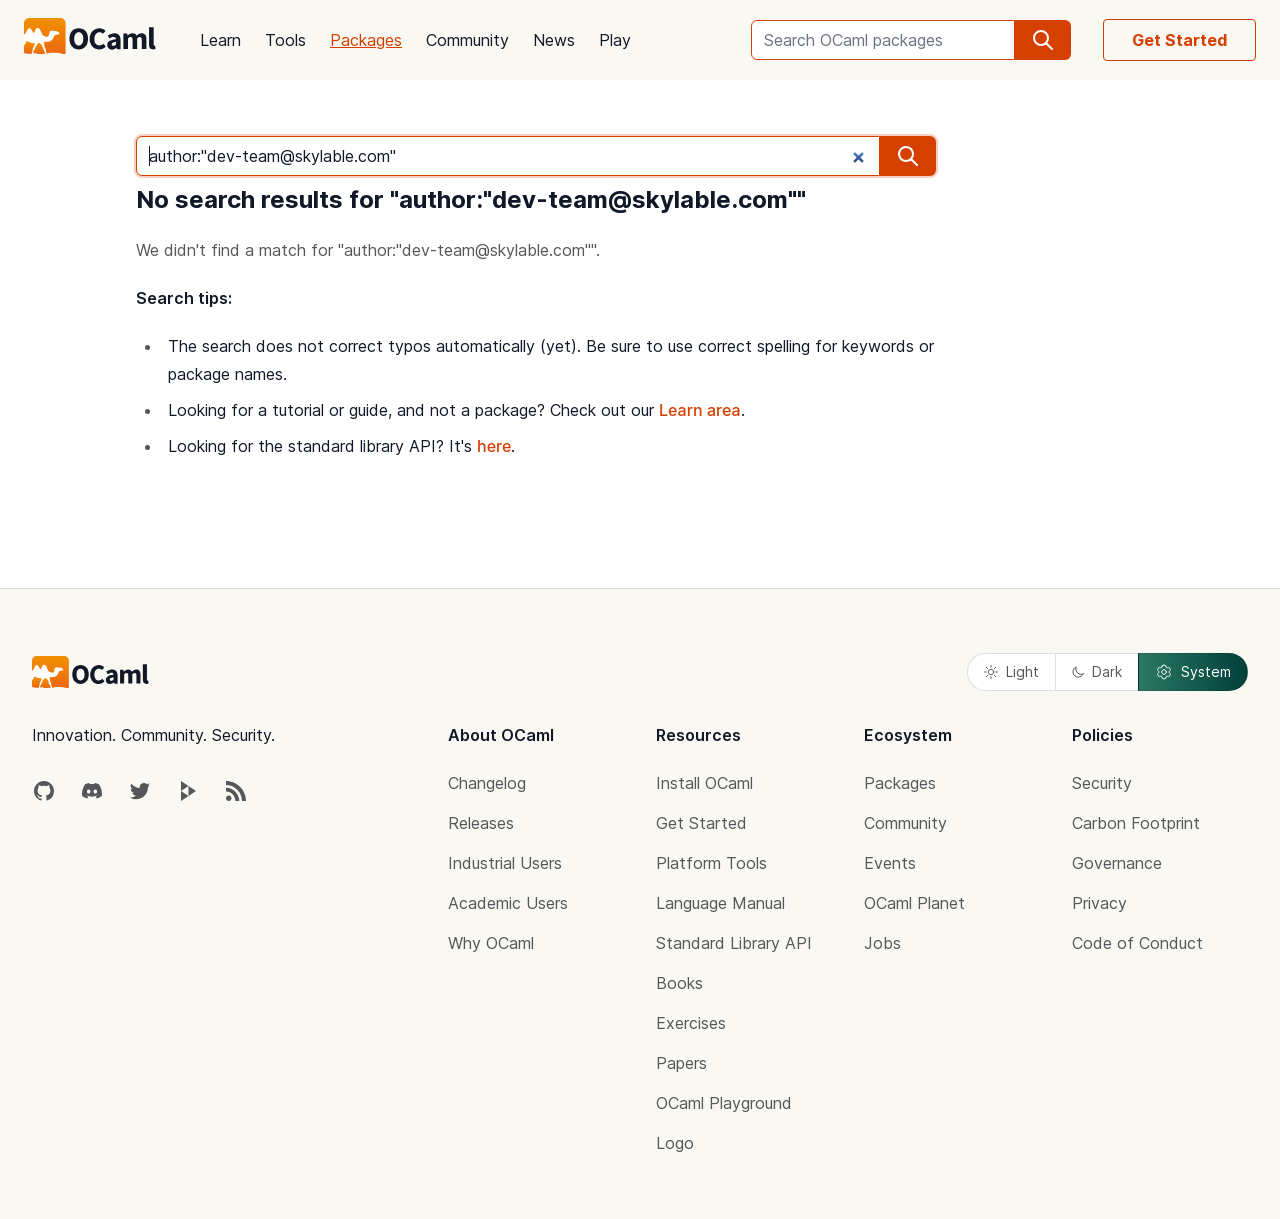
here (494, 446)
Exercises (691, 1023)
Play (615, 40)
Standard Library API (734, 943)
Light (1011, 671)
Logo (675, 1143)
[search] (1043, 40)
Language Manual (720, 903)
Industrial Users (505, 863)
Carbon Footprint (1136, 823)
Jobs (882, 943)
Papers (681, 1063)
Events (890, 863)
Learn (220, 40)
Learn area (700, 410)
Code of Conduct (1137, 943)
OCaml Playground (724, 1103)
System (1193, 672)
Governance (1117, 863)
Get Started (1179, 40)
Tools (285, 40)
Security (1102, 783)
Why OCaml (491, 943)
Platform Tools (711, 863)
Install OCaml (704, 783)
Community (467, 40)
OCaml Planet (914, 903)
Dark (1097, 671)
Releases (481, 823)
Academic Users (508, 903)
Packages (366, 40)
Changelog (487, 783)
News (554, 40)
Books (679, 983)
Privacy (1099, 903)
